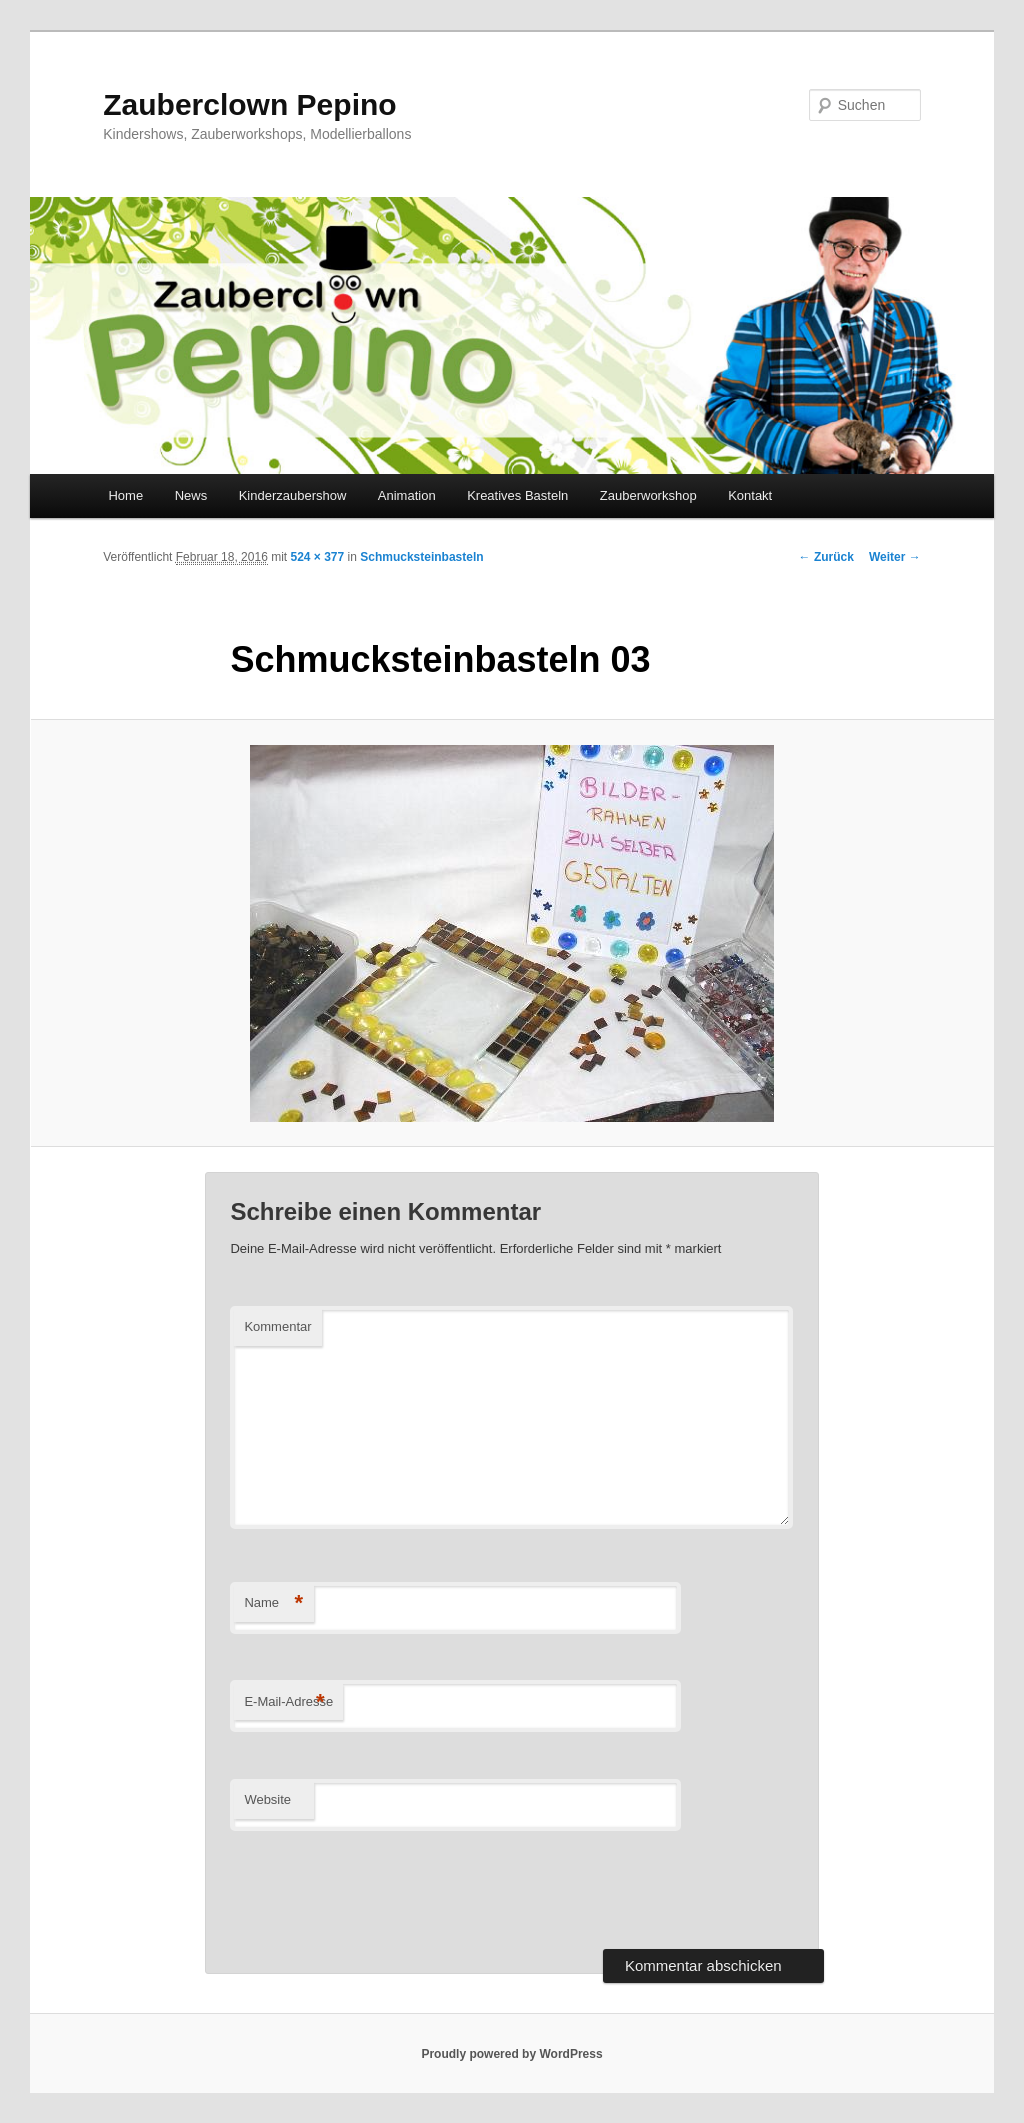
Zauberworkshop (648, 495)
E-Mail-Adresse (288, 1702)
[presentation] (382, 1890)
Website (267, 1799)
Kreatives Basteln (517, 495)
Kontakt (750, 495)
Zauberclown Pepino (249, 104)
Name (273, 1603)
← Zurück (826, 557)
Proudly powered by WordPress (511, 2054)
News (191, 495)
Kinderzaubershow (293, 495)
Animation (407, 495)
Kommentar (277, 1326)
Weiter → (895, 557)
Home (125, 495)
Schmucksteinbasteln (421, 557)
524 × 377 (317, 557)
